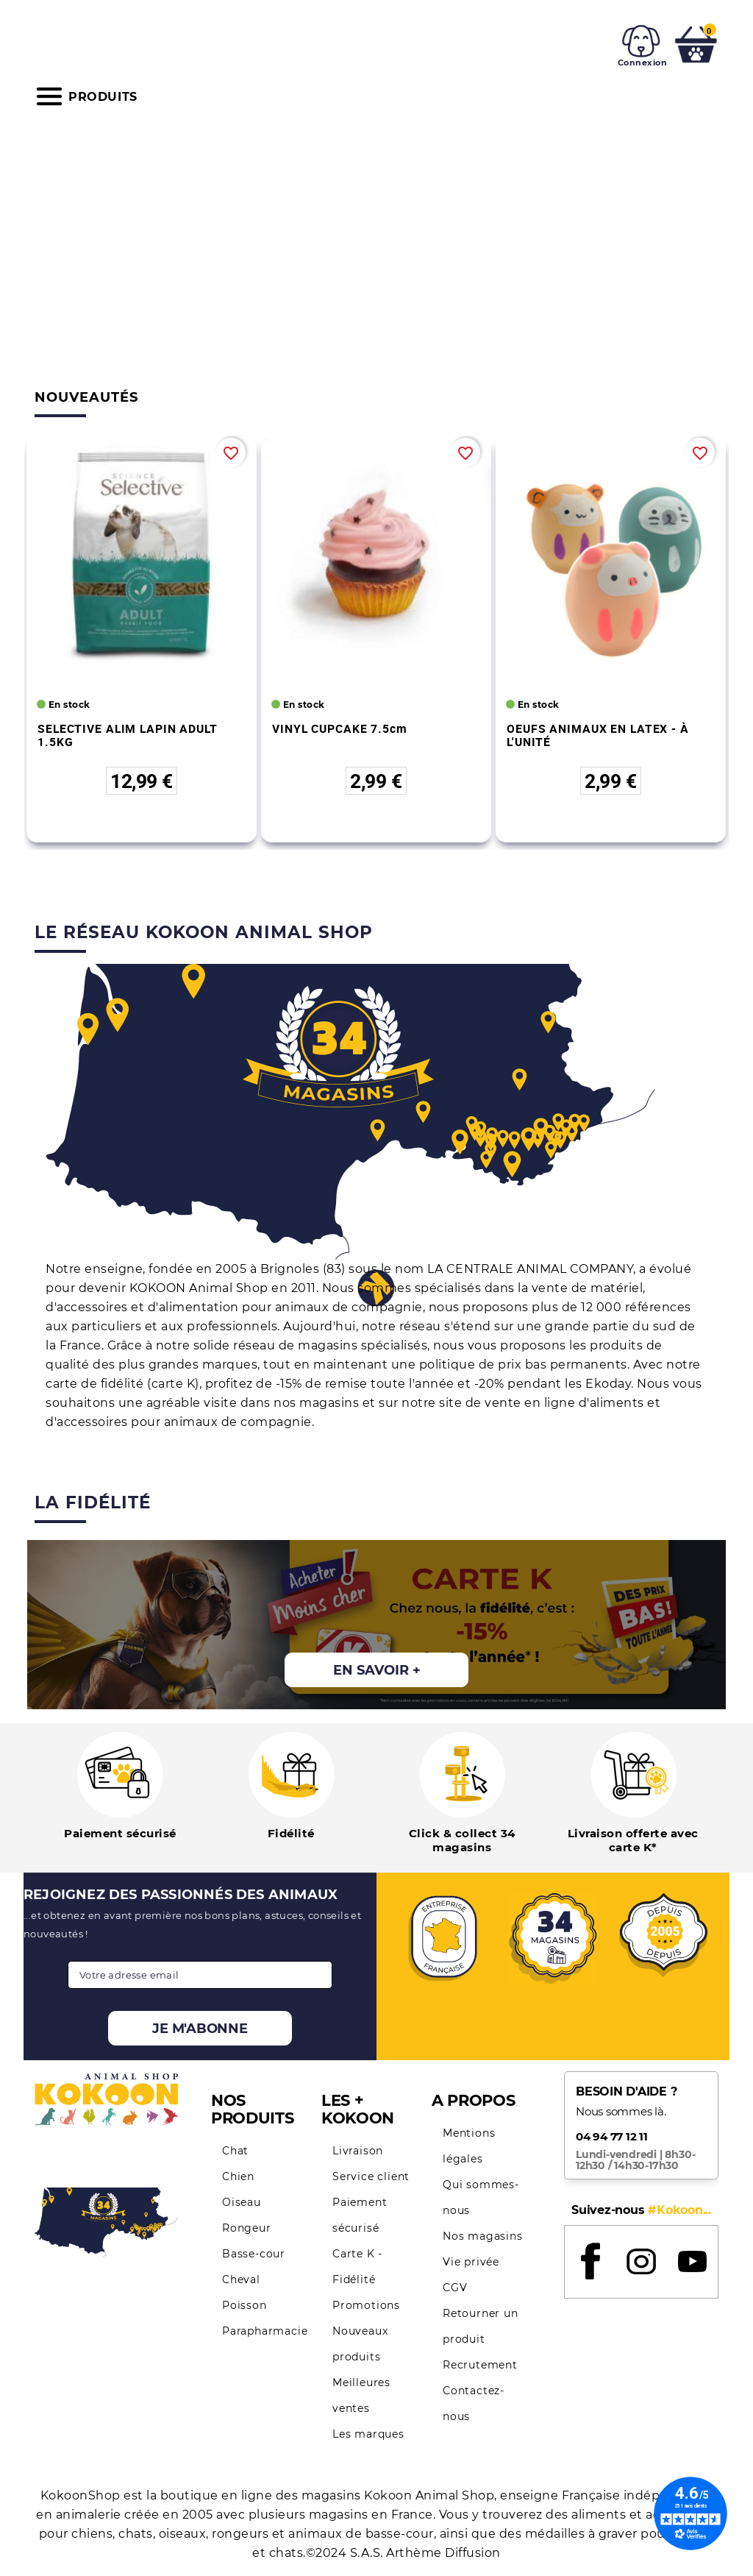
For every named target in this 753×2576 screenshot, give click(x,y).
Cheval (241, 2279)
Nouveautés (86, 397)
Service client (371, 2176)
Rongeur (246, 2228)
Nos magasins (483, 2236)
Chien (238, 2176)
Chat (235, 2150)
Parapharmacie (264, 2331)
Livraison (357, 2150)
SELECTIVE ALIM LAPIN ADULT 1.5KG (128, 735)
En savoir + (377, 1670)
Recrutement (480, 2364)
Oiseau (241, 2202)
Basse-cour (253, 2253)
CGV (455, 2287)
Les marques (368, 2434)
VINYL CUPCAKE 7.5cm (339, 728)
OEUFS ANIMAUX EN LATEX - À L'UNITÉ (598, 735)
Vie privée (471, 2261)
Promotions (366, 2305)
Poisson (244, 2305)
